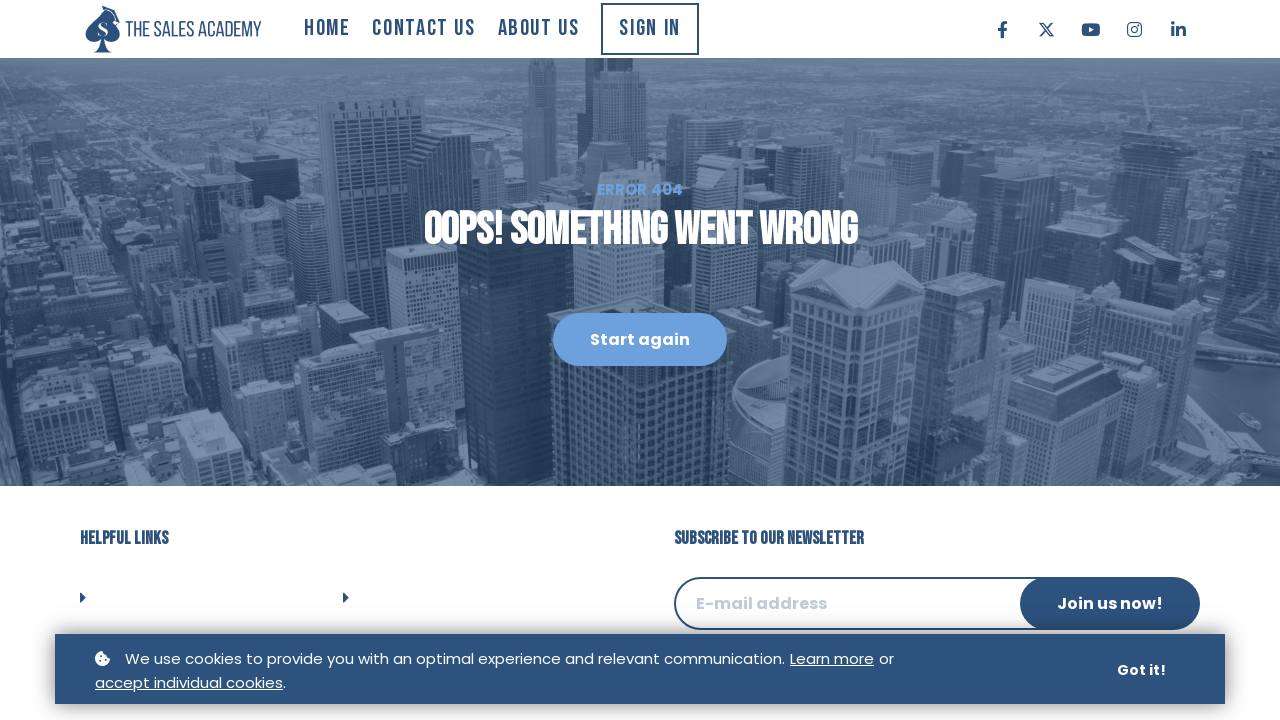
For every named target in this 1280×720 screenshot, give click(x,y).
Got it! (1141, 671)
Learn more (832, 659)
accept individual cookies (189, 683)
